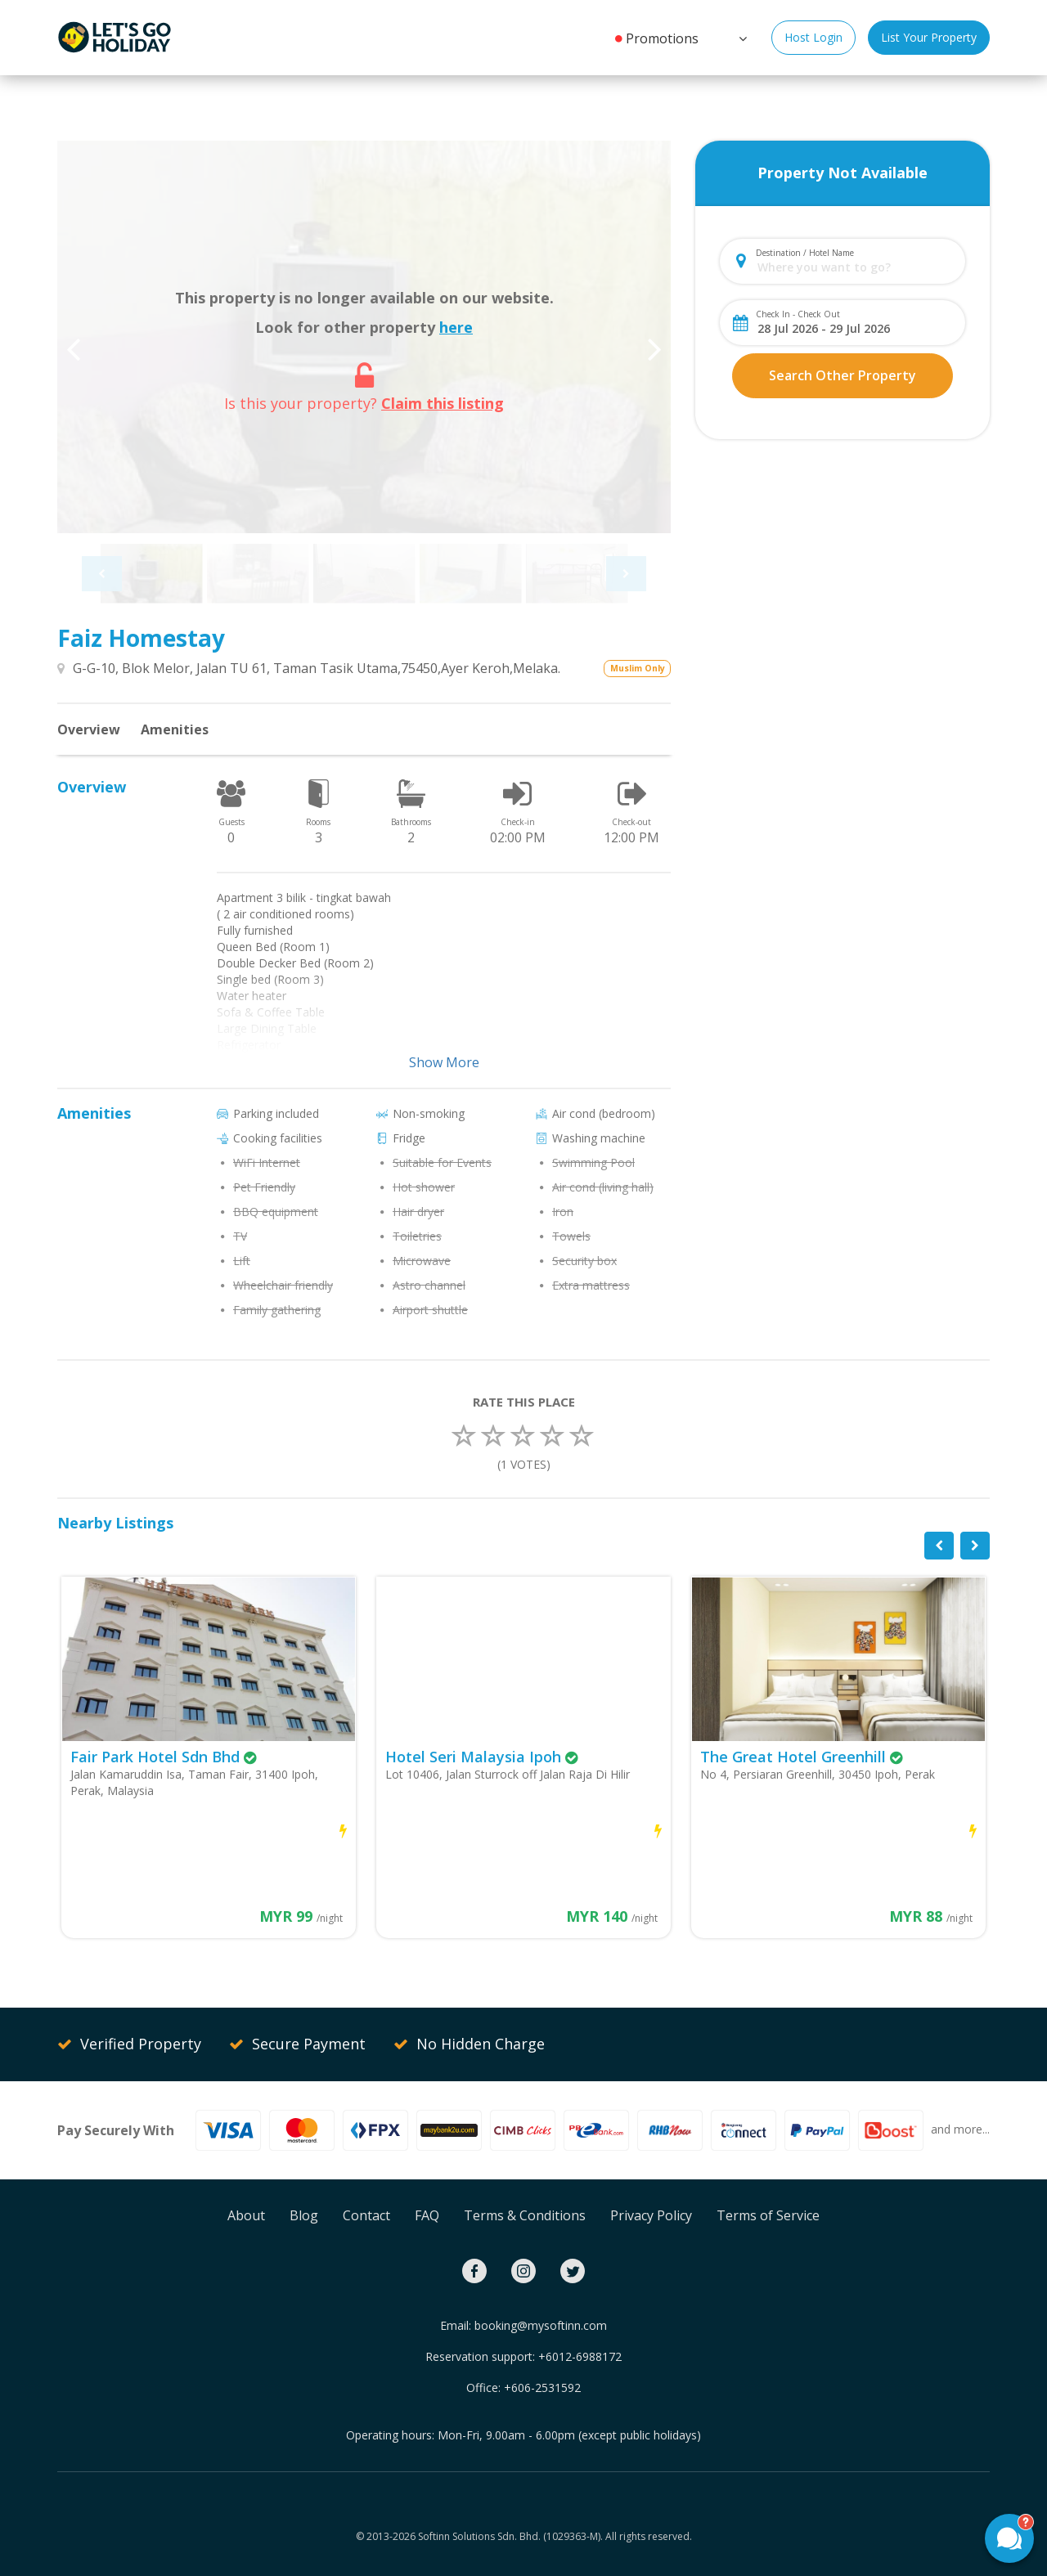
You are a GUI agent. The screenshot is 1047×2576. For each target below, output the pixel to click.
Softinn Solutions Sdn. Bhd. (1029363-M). (510, 2536)
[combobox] (856, 267)
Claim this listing (442, 403)
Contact (366, 2215)
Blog (304, 2215)
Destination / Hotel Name (805, 252)
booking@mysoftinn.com (540, 2325)
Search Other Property (842, 375)
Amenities (175, 729)
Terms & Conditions (525, 2215)
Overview (88, 729)
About (246, 2215)
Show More (444, 1062)
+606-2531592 (542, 2387)
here (456, 327)
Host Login (813, 37)
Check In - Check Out (798, 314)
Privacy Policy (651, 2215)
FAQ (427, 2215)
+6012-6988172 (580, 2356)
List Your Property (929, 37)
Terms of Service (768, 2215)
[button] (741, 36)
